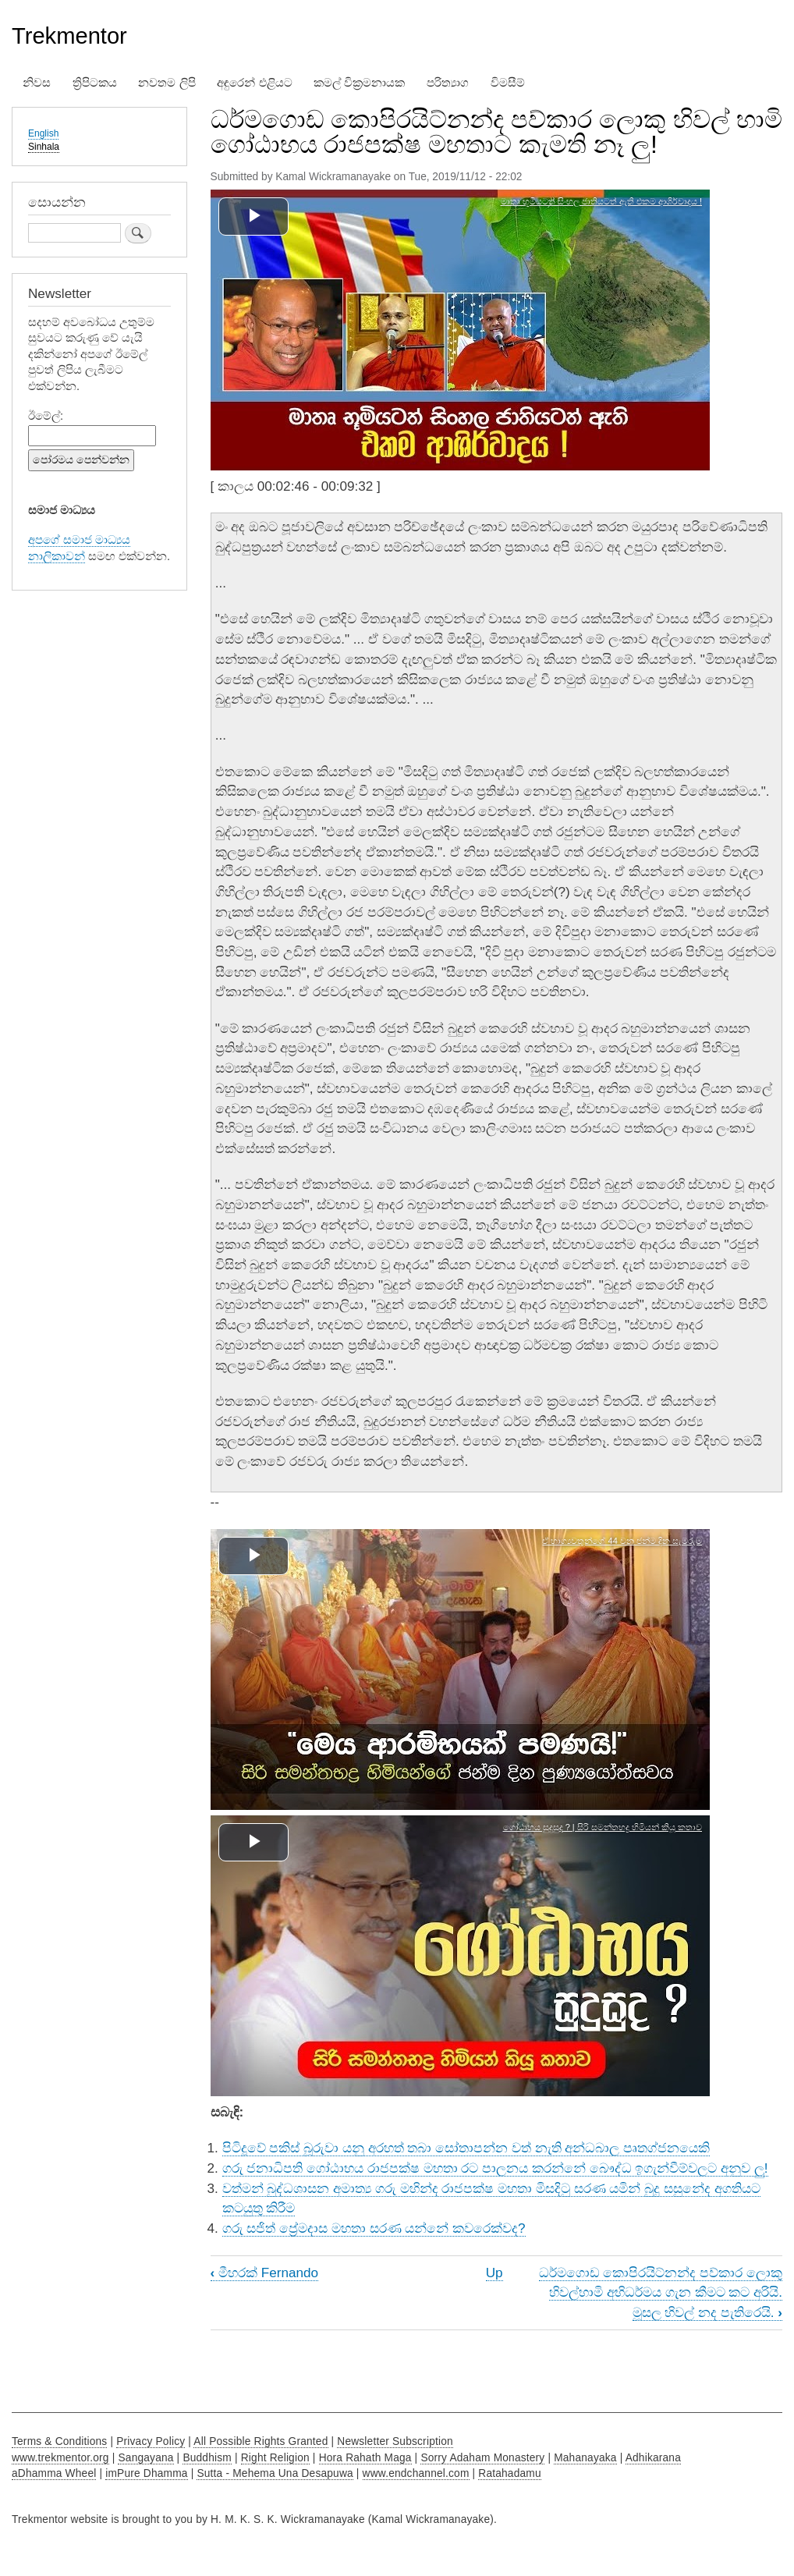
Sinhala (43, 146)
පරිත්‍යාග (448, 82)
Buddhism (207, 2458)
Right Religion (275, 2458)
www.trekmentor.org (60, 2458)
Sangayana (145, 2458)
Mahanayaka (585, 2458)
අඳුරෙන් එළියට (254, 82)
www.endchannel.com (416, 2473)
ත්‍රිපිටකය (95, 82)
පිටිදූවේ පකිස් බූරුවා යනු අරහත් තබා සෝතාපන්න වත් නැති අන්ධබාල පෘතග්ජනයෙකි (466, 2148)
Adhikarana (653, 2458)
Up (494, 2272)
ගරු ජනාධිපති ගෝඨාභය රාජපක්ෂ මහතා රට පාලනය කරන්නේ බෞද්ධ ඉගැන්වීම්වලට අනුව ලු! (495, 2168)
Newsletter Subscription (395, 2441)
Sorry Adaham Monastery (482, 2458)
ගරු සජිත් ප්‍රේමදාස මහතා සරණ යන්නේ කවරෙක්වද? (374, 2228)
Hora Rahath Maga (365, 2458)
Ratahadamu (509, 2473)
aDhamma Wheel (54, 2473)
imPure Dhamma (146, 2473)
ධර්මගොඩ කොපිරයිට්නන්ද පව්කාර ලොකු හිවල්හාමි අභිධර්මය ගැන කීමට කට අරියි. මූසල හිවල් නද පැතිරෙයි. (660, 2292)
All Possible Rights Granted (260, 2441)
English (43, 133)
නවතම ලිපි (166, 82)
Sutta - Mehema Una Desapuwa (275, 2473)
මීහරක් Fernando (265, 2272)
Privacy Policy (150, 2441)
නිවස (37, 82)
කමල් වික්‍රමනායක (359, 82)
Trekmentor (69, 35)
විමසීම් (508, 82)
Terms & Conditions (59, 2441)
